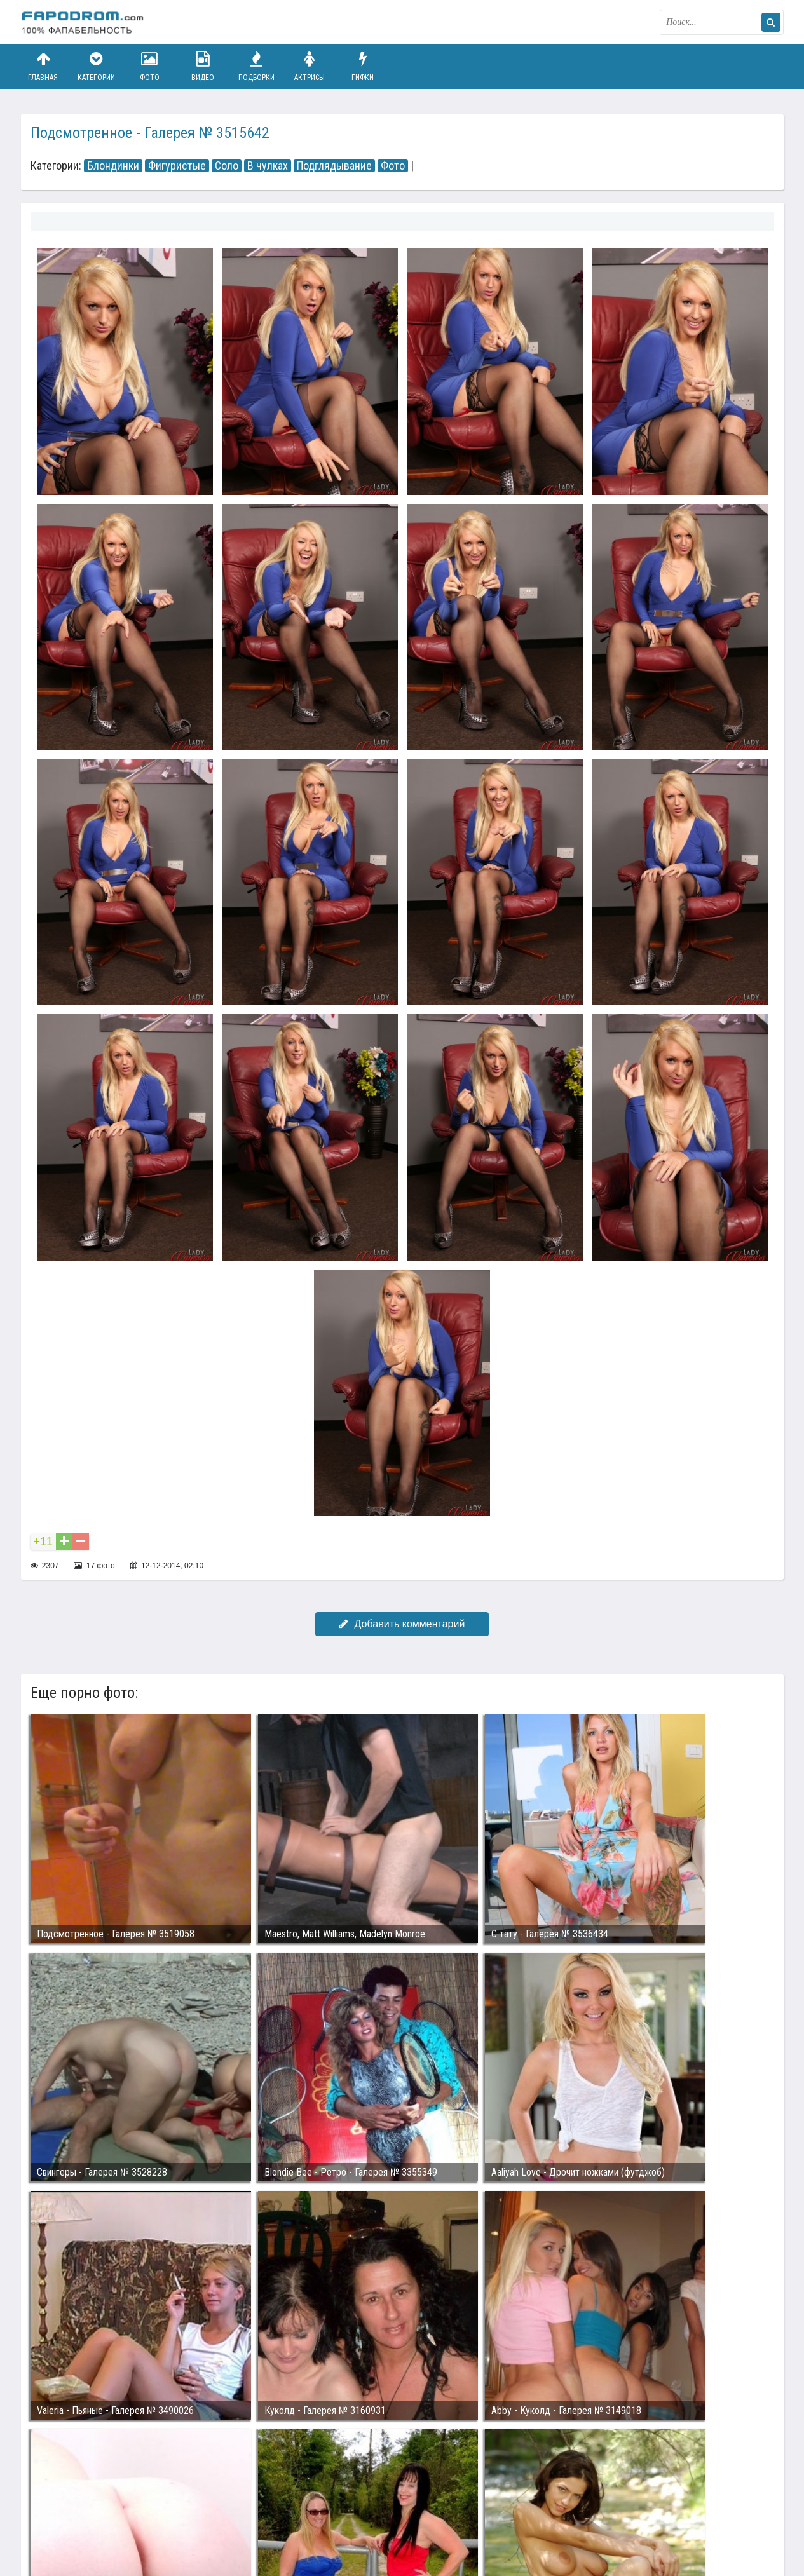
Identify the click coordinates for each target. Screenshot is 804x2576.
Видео (203, 66)
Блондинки (113, 165)
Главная (43, 66)
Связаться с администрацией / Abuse (98, 2507)
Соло (226, 165)
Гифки (363, 66)
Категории (96, 66)
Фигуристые (177, 165)
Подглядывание (334, 165)
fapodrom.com (84, 22)
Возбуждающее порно (239, 2517)
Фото (149, 66)
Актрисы (309, 66)
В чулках (267, 165)
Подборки (256, 66)
